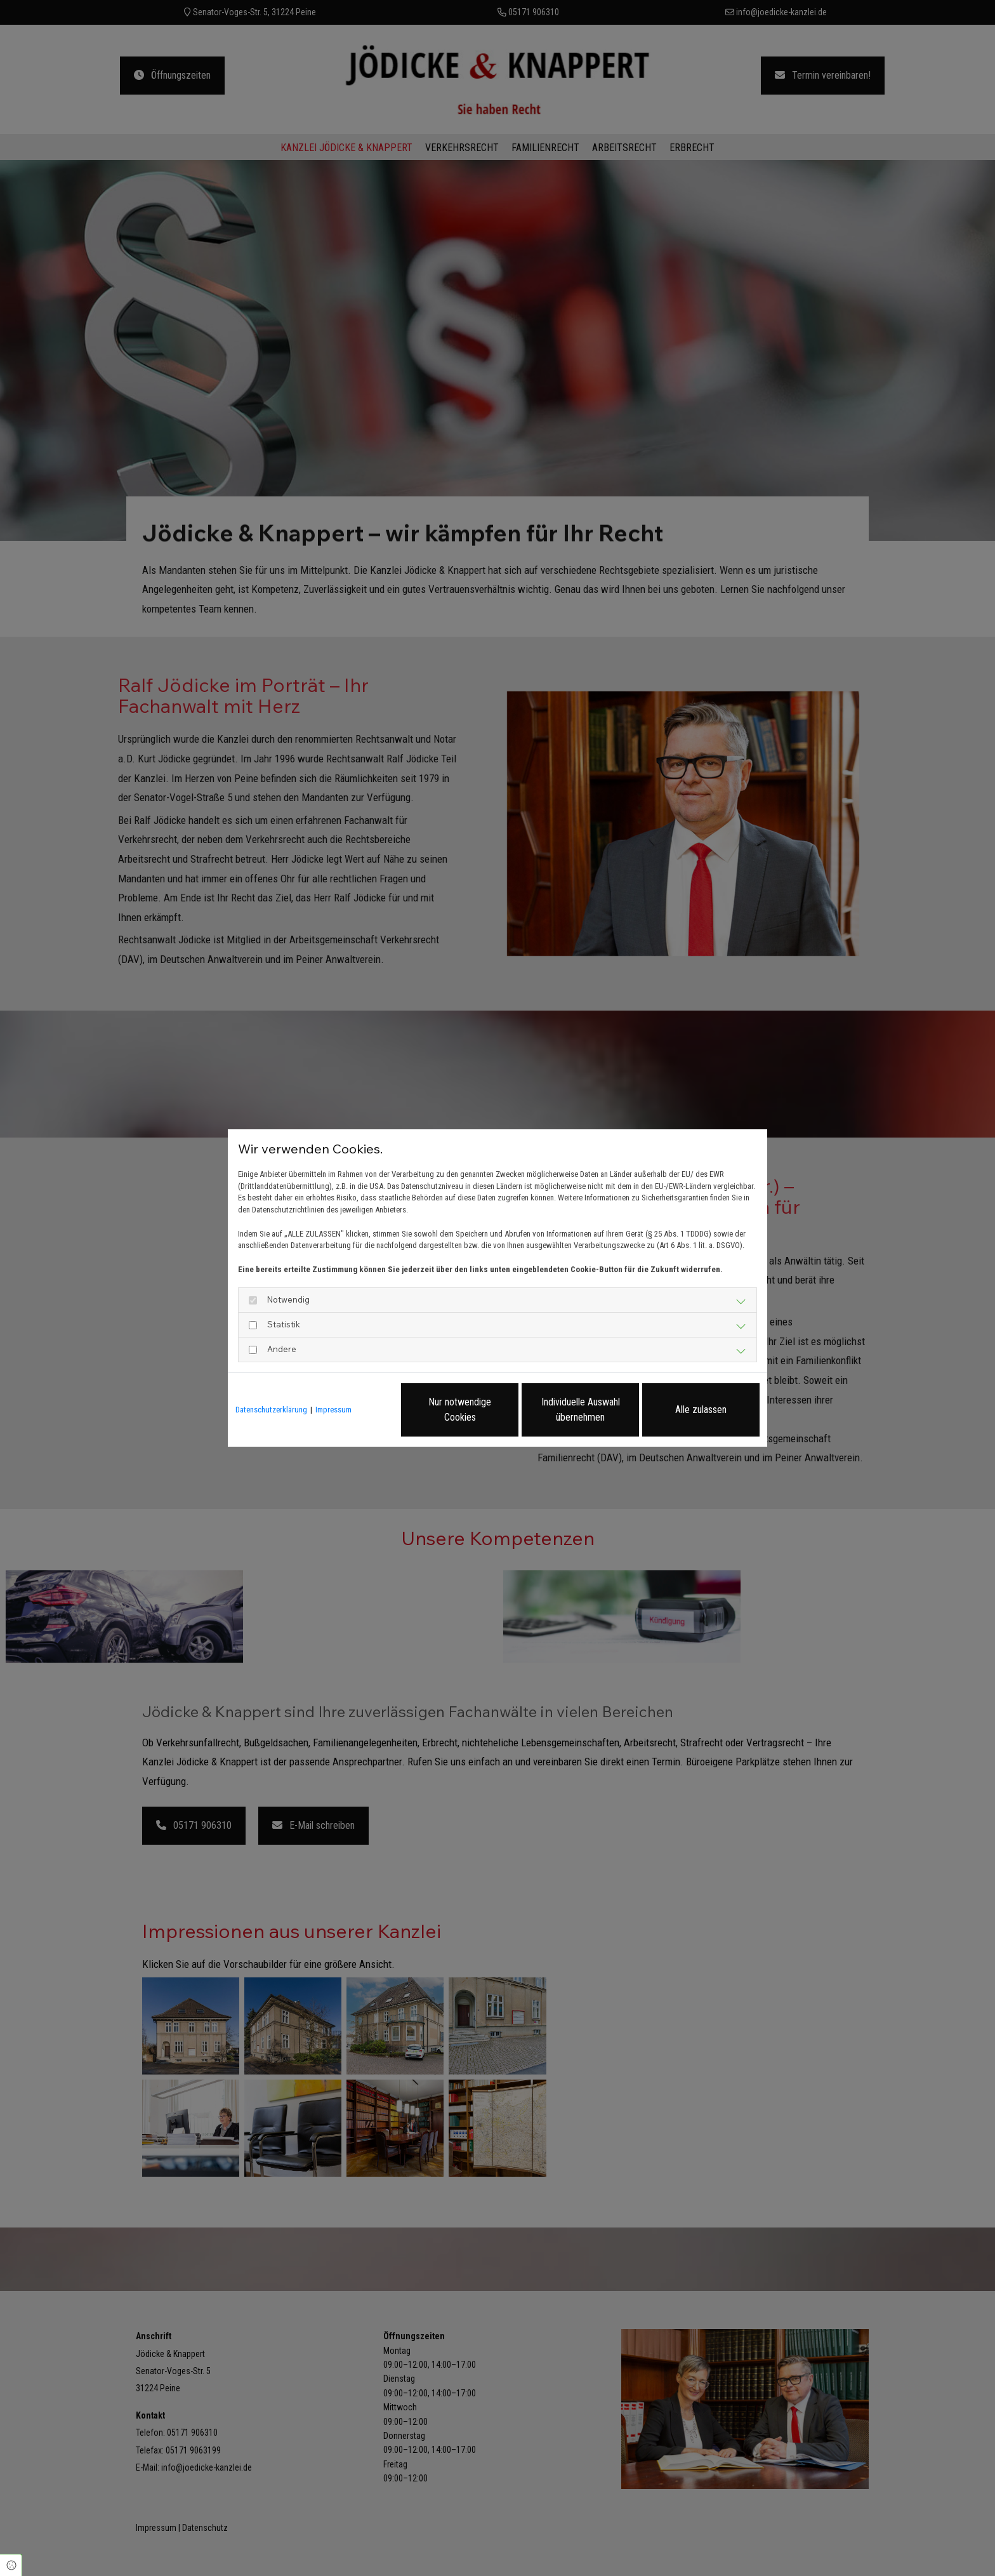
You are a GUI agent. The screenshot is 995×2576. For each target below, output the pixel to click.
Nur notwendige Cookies (459, 1409)
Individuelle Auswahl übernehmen (580, 1409)
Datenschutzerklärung (271, 1409)
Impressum (333, 1409)
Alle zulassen (701, 1410)
